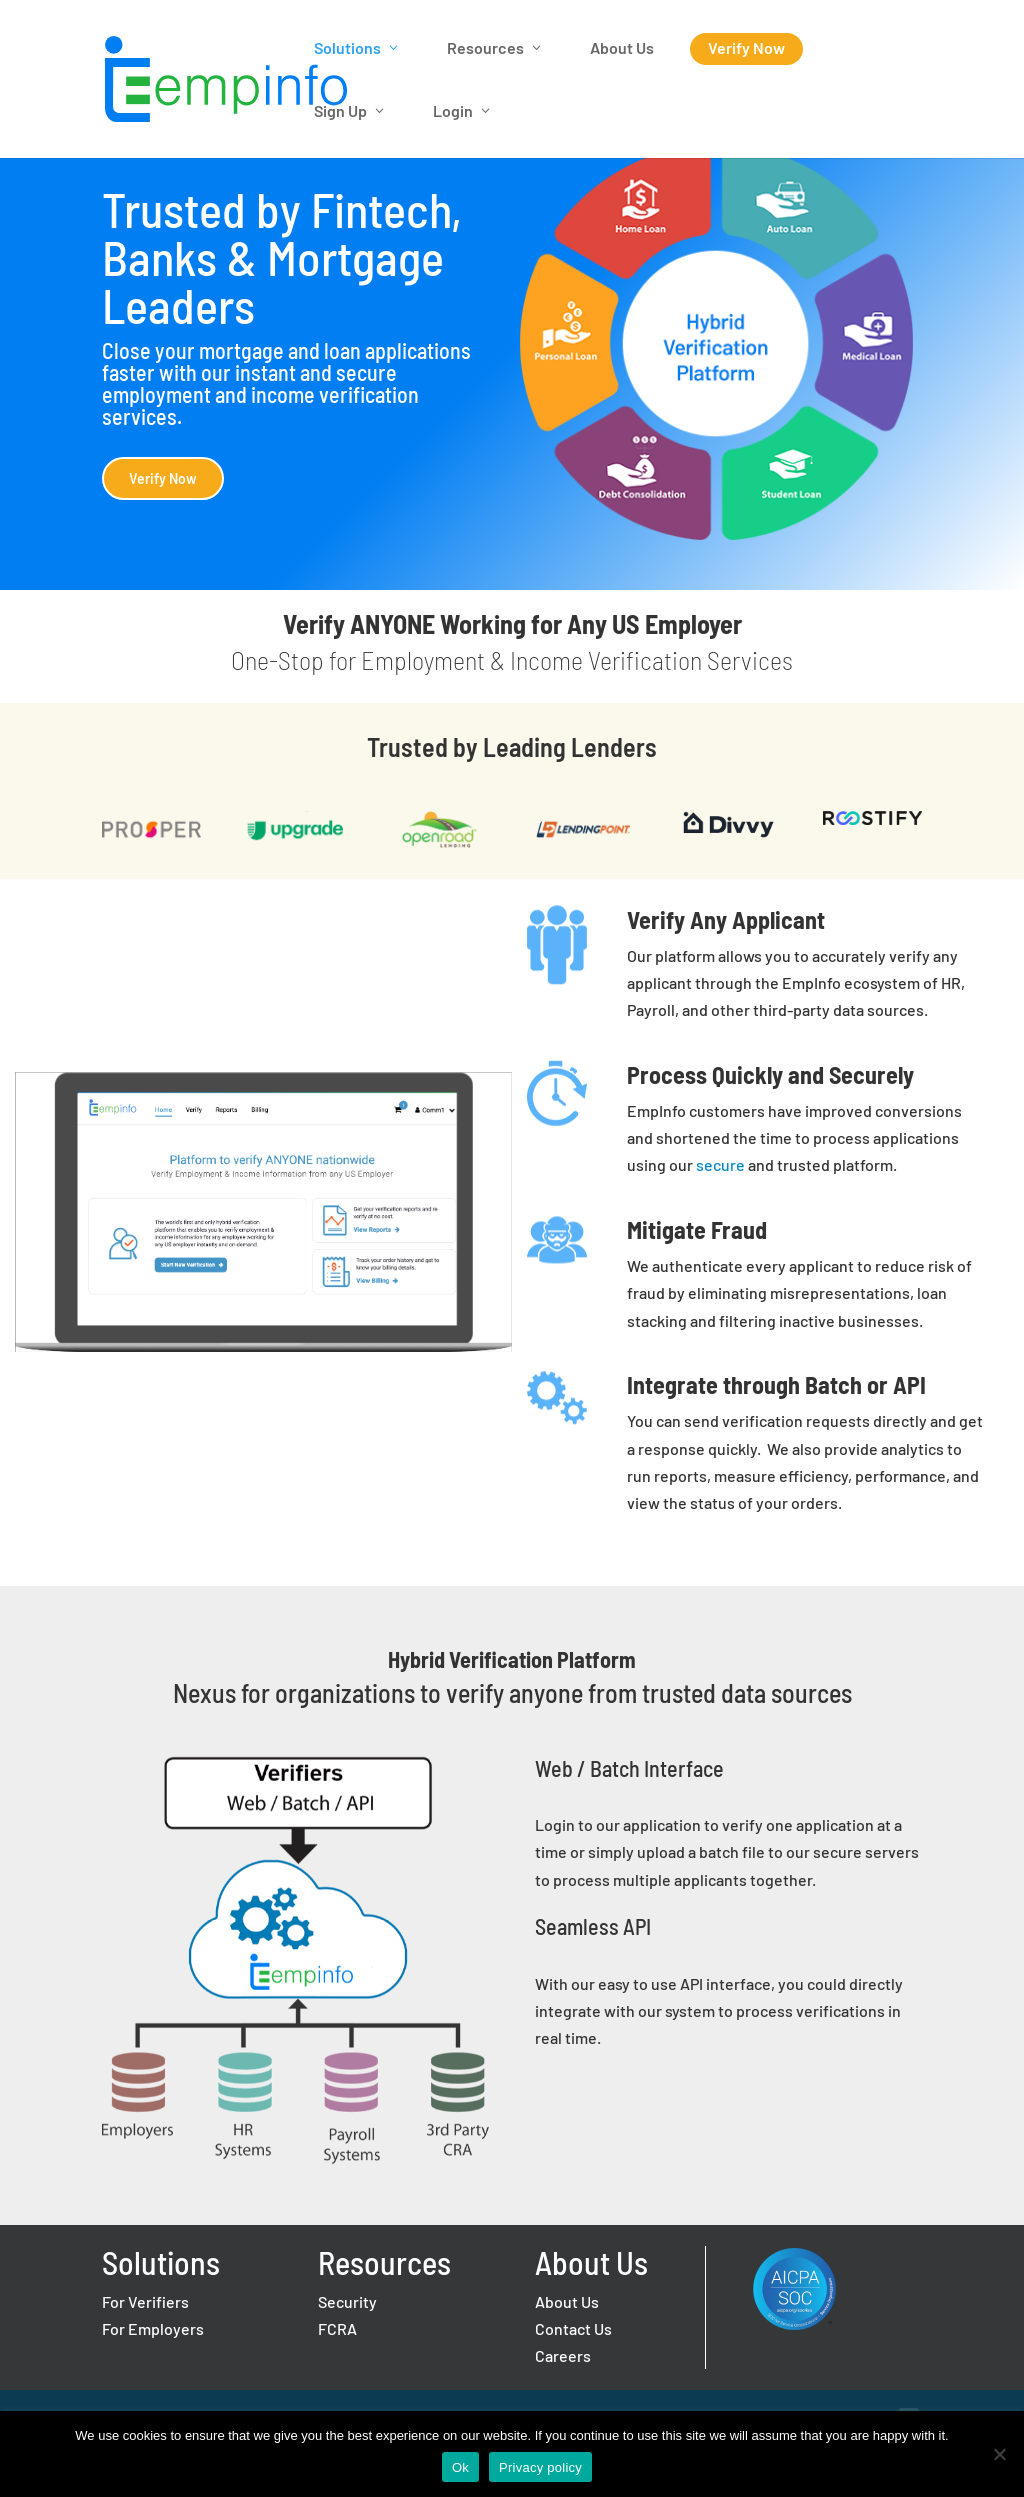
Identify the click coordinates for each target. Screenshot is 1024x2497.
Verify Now (746, 47)
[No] (999, 2454)
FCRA (337, 2328)
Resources (485, 47)
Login (453, 110)
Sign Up (340, 110)
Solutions (347, 47)
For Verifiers (145, 2301)
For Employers (153, 2328)
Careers (563, 2355)
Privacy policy (540, 2467)
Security (347, 2301)
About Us (622, 47)
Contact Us (573, 2328)
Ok (460, 2467)
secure (720, 1164)
